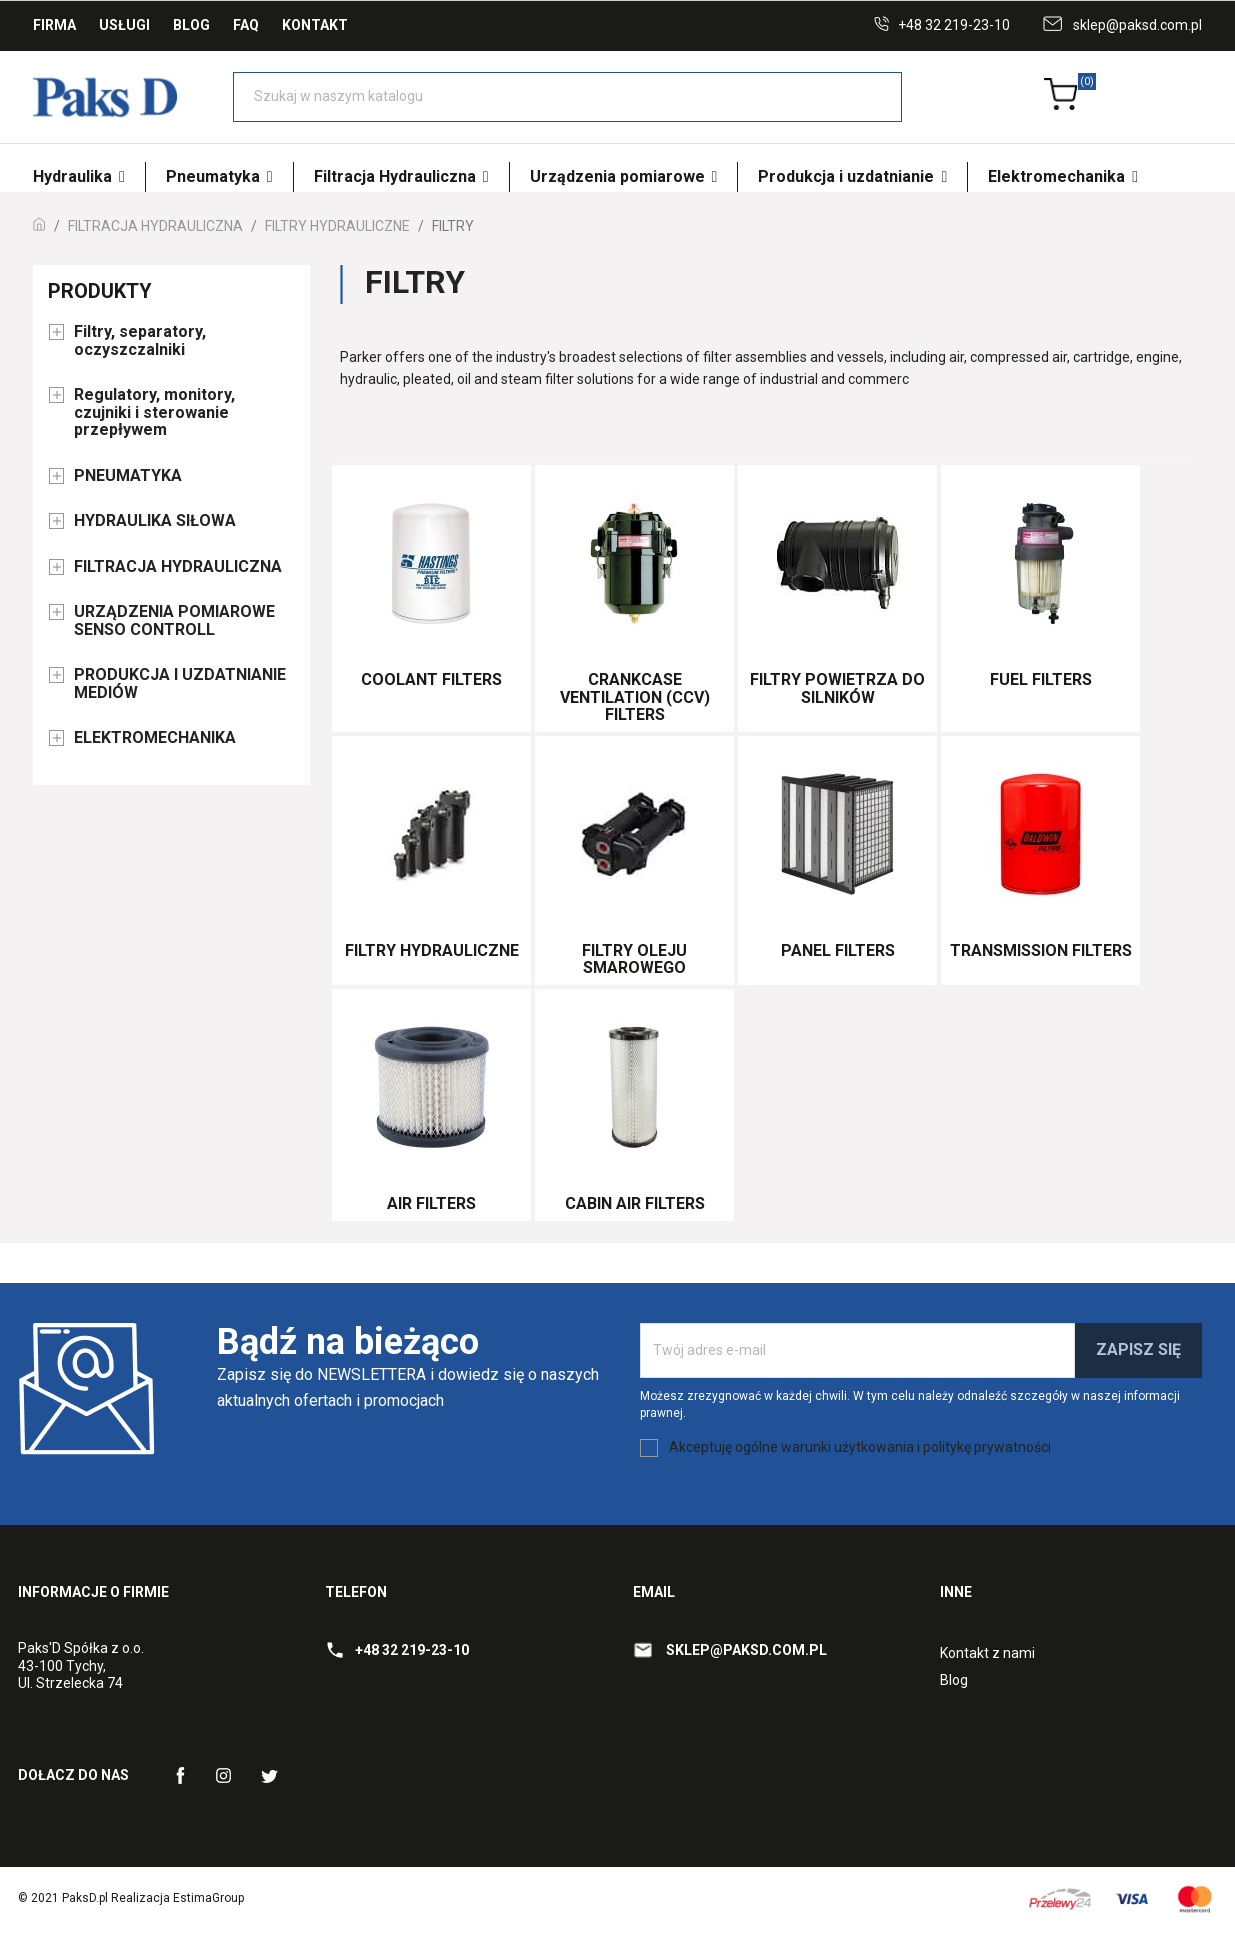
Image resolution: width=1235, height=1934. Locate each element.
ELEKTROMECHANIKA (155, 738)
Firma (54, 25)
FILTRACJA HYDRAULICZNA (178, 567)
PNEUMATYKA (128, 476)
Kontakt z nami (987, 1653)
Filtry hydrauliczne (432, 950)
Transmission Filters (1041, 950)
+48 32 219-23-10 (954, 25)
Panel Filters (838, 950)
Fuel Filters (1041, 679)
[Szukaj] (567, 97)
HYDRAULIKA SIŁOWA (155, 521)
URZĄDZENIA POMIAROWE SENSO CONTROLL (174, 621)
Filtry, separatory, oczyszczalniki (140, 341)
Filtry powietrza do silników (837, 688)
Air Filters (431, 1203)
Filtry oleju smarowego (634, 959)
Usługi (124, 25)
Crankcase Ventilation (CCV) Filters (635, 697)
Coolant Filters (431, 679)
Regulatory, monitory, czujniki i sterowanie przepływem (154, 412)
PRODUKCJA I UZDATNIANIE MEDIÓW (180, 684)
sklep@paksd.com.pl (1137, 25)
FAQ (246, 25)
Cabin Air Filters (635, 1203)
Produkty (100, 291)
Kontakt (315, 25)
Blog (191, 25)
